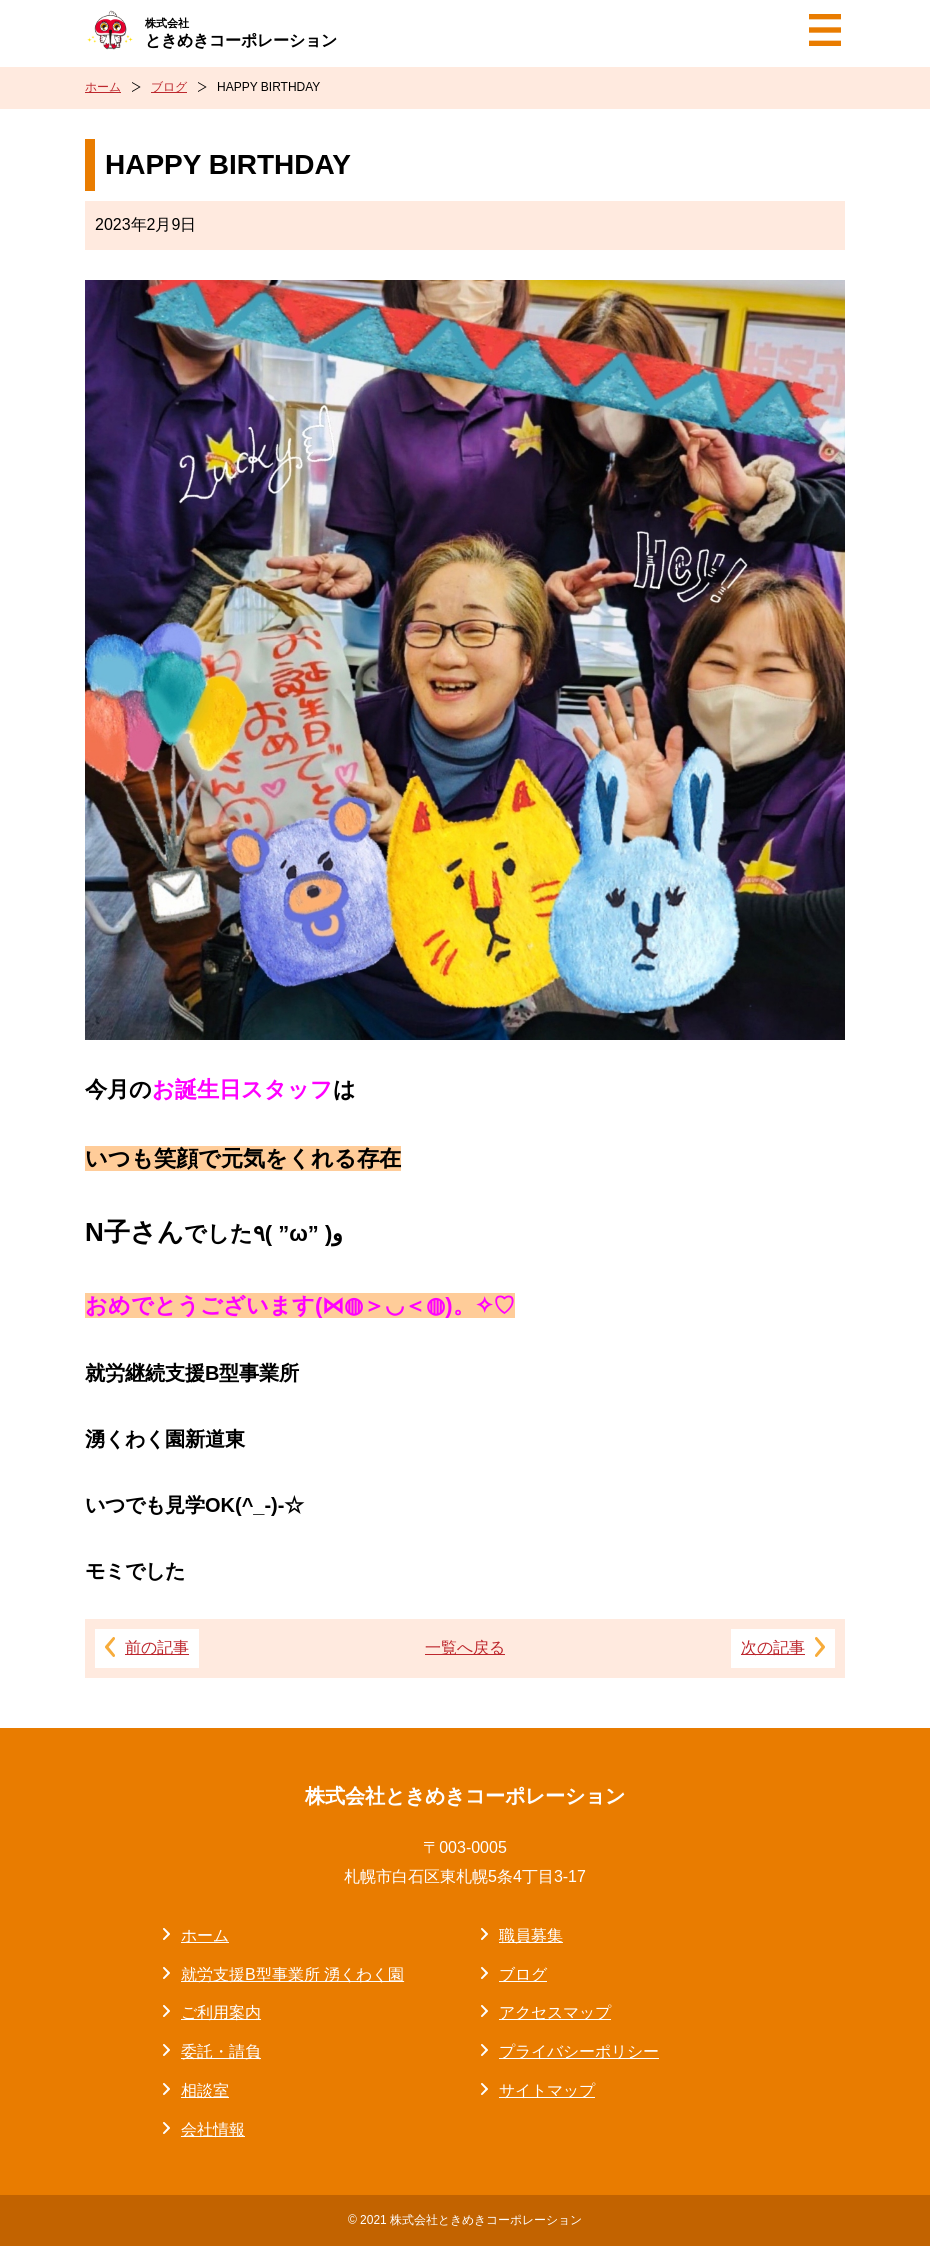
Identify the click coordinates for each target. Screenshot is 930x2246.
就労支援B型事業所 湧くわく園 (292, 1974)
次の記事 (773, 1647)
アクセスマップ (555, 2012)
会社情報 (213, 2129)
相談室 (205, 2090)
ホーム (103, 87)
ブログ (169, 87)
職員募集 (531, 1935)
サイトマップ (547, 2090)
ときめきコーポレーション (241, 32)
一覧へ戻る (465, 1647)
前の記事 (157, 1647)
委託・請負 (221, 2051)
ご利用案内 (221, 2012)
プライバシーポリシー (579, 2051)
